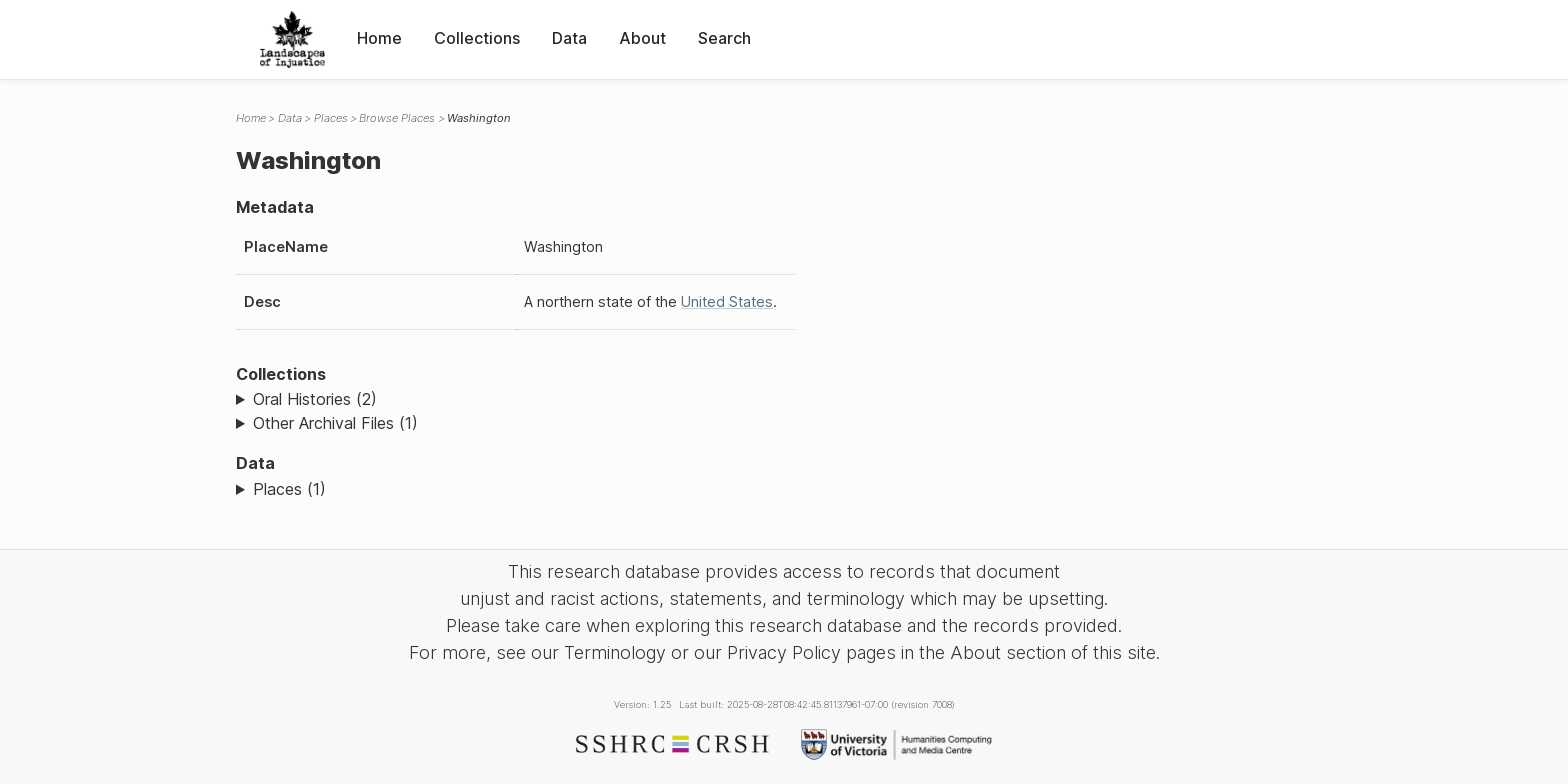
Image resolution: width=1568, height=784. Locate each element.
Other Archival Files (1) (335, 423)
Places (331, 118)
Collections (477, 38)
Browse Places (397, 118)
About (642, 38)
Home (379, 38)
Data (569, 38)
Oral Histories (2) (315, 399)
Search (724, 38)
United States (727, 301)
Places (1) (289, 489)
